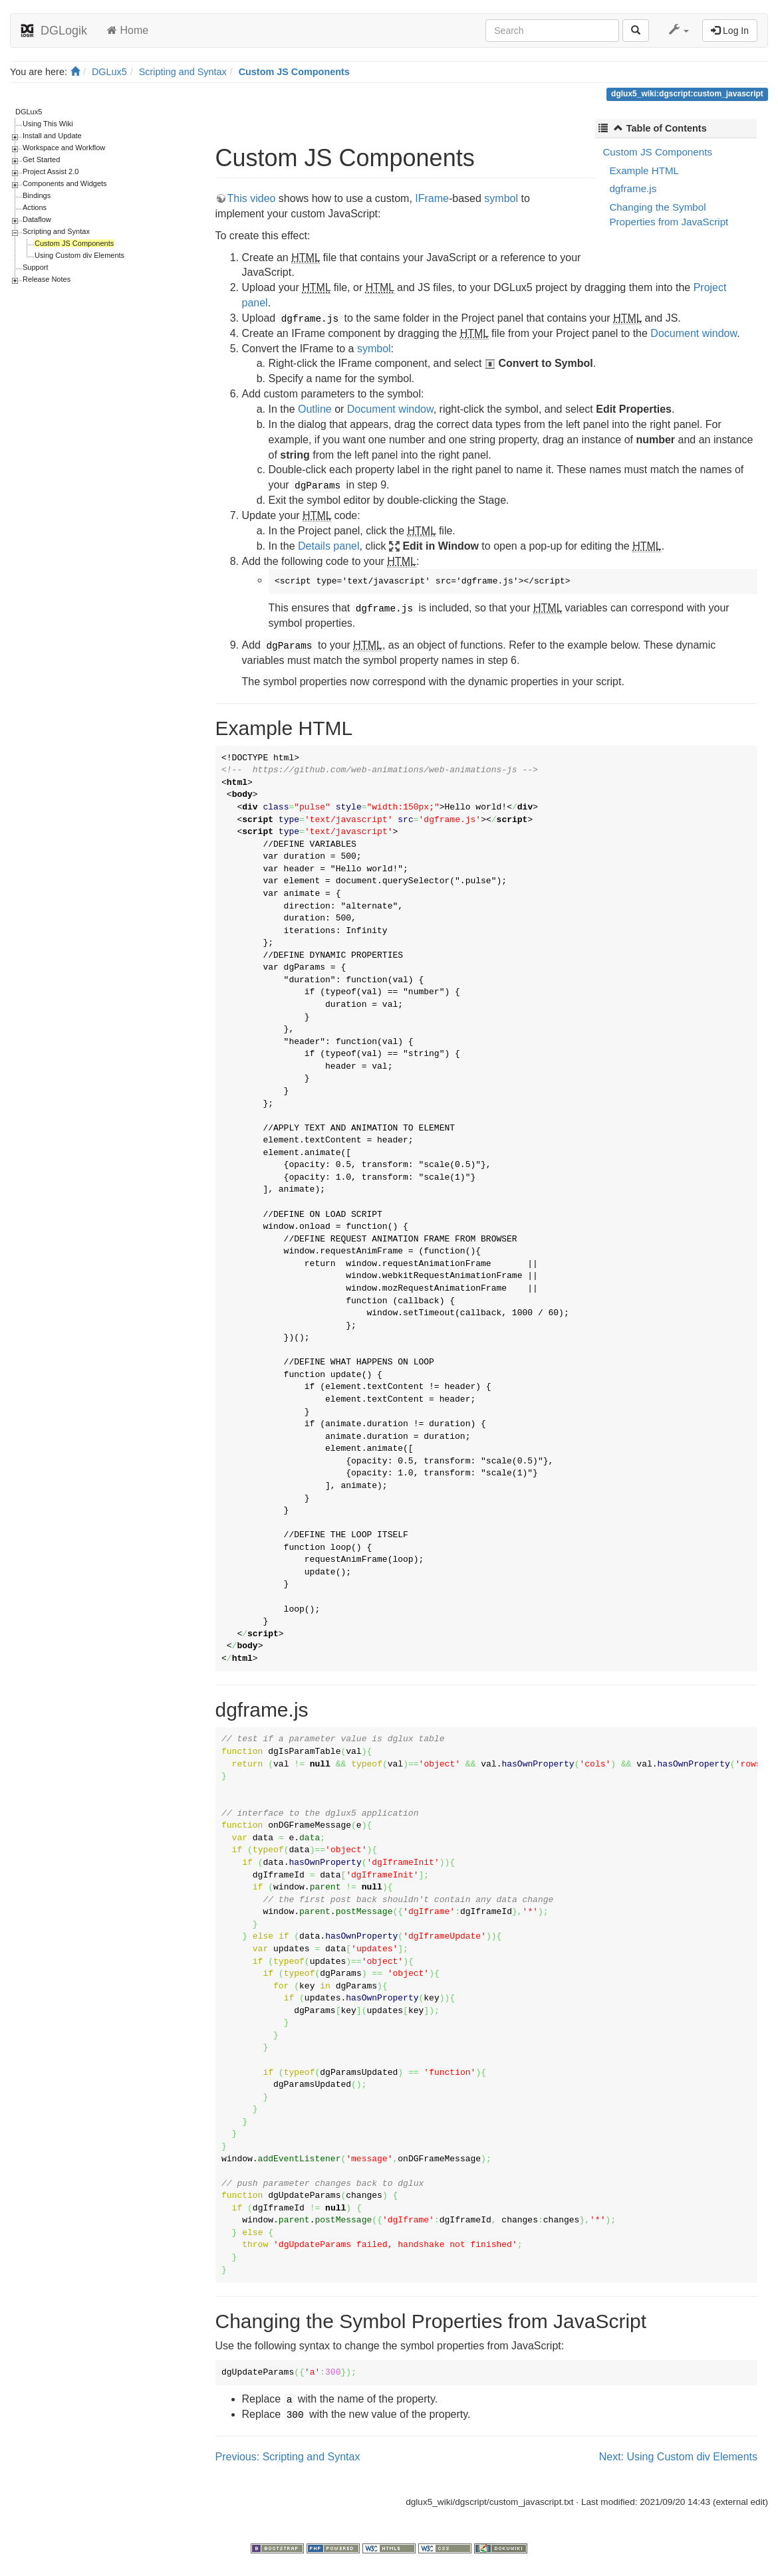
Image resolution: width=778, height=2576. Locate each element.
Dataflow (37, 219)
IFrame (432, 198)
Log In (730, 30)
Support (36, 267)
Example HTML (644, 170)
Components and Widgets (65, 183)
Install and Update (52, 136)
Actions (35, 207)
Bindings (37, 195)
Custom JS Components (294, 71)
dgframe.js (632, 188)
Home (127, 30)
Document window (693, 333)
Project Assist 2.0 (50, 171)
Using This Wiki (48, 124)
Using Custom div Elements (79, 255)
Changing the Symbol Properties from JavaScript (668, 214)
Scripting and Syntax (183, 71)
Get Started (41, 159)
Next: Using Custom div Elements (678, 2456)
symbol (501, 198)
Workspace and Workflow (64, 148)
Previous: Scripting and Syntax (287, 2456)
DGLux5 (109, 71)
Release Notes (46, 279)
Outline (315, 409)
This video (251, 198)
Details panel (329, 546)
